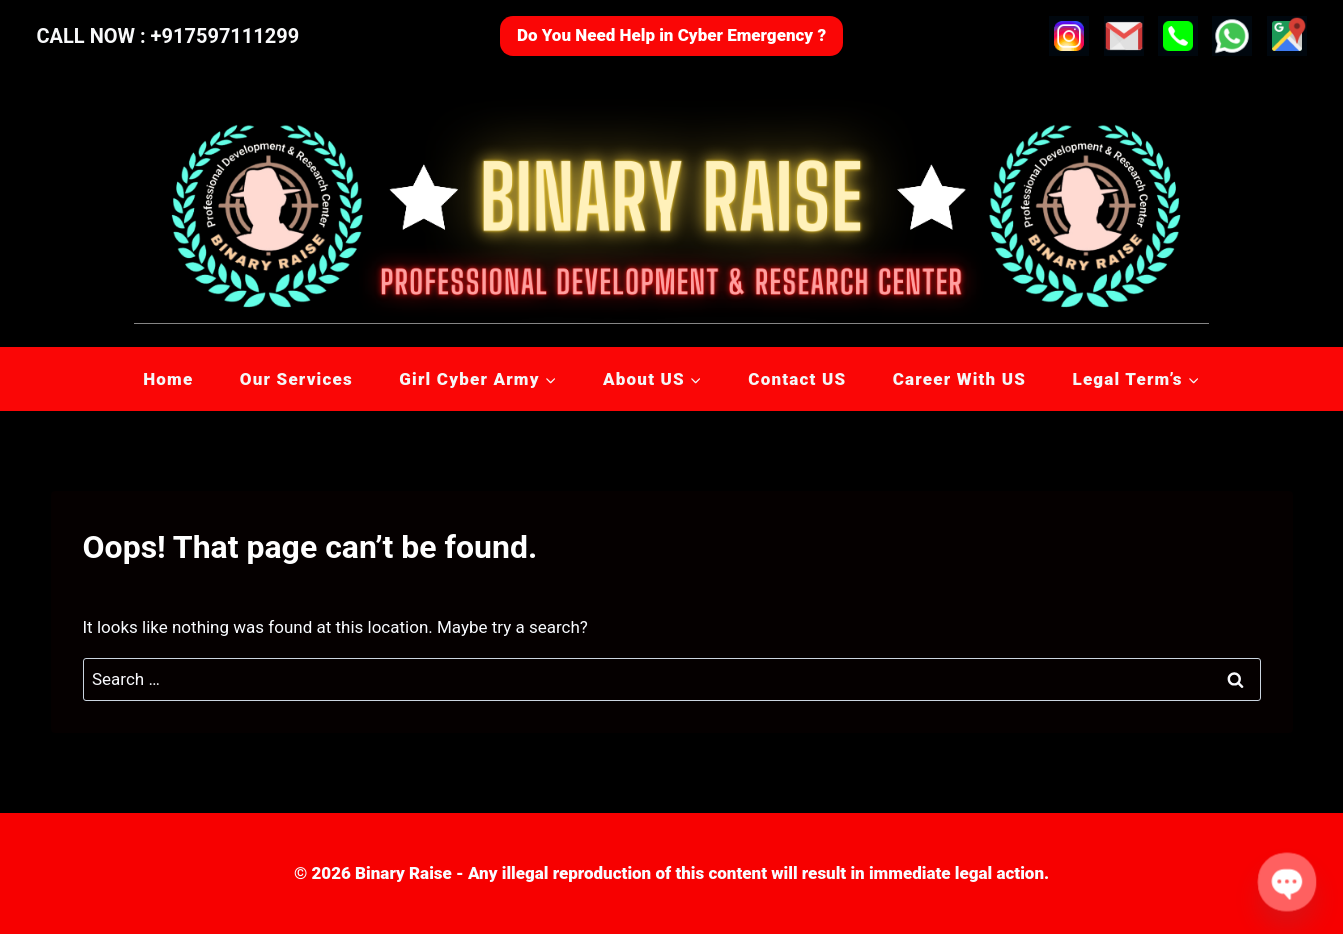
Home (168, 379)
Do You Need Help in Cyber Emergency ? (671, 35)
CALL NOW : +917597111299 (168, 36)
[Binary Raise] (671, 210)
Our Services (296, 379)
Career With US (959, 379)
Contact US (797, 379)
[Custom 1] (1287, 36)
